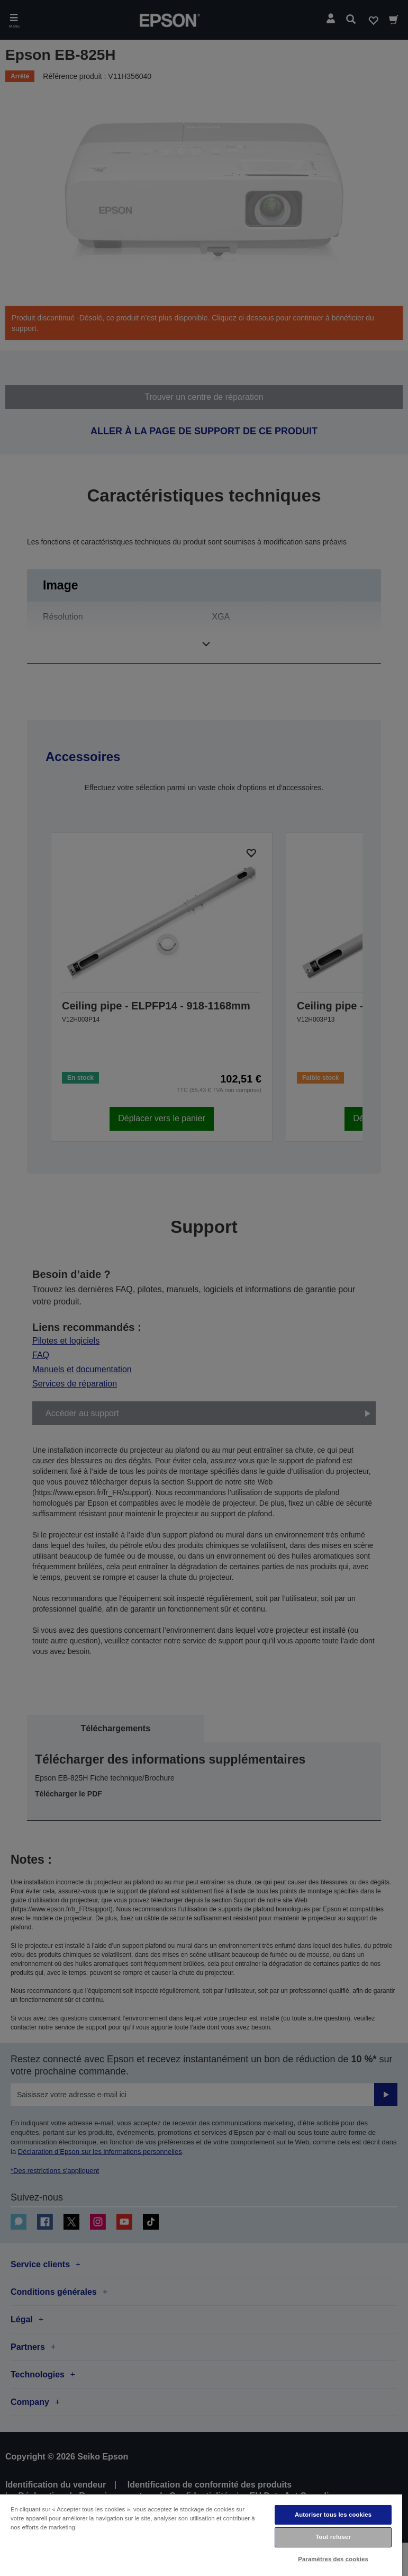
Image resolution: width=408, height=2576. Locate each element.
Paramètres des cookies (333, 2559)
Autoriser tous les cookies (333, 2514)
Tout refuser (333, 2537)
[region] (201, 2534)
